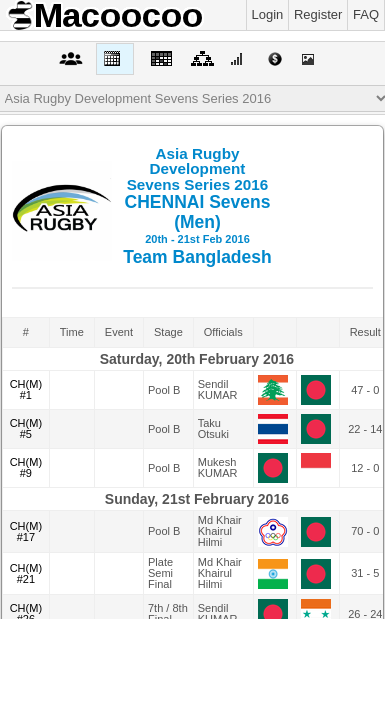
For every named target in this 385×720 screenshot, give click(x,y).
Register (318, 14)
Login (268, 14)
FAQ (366, 14)
